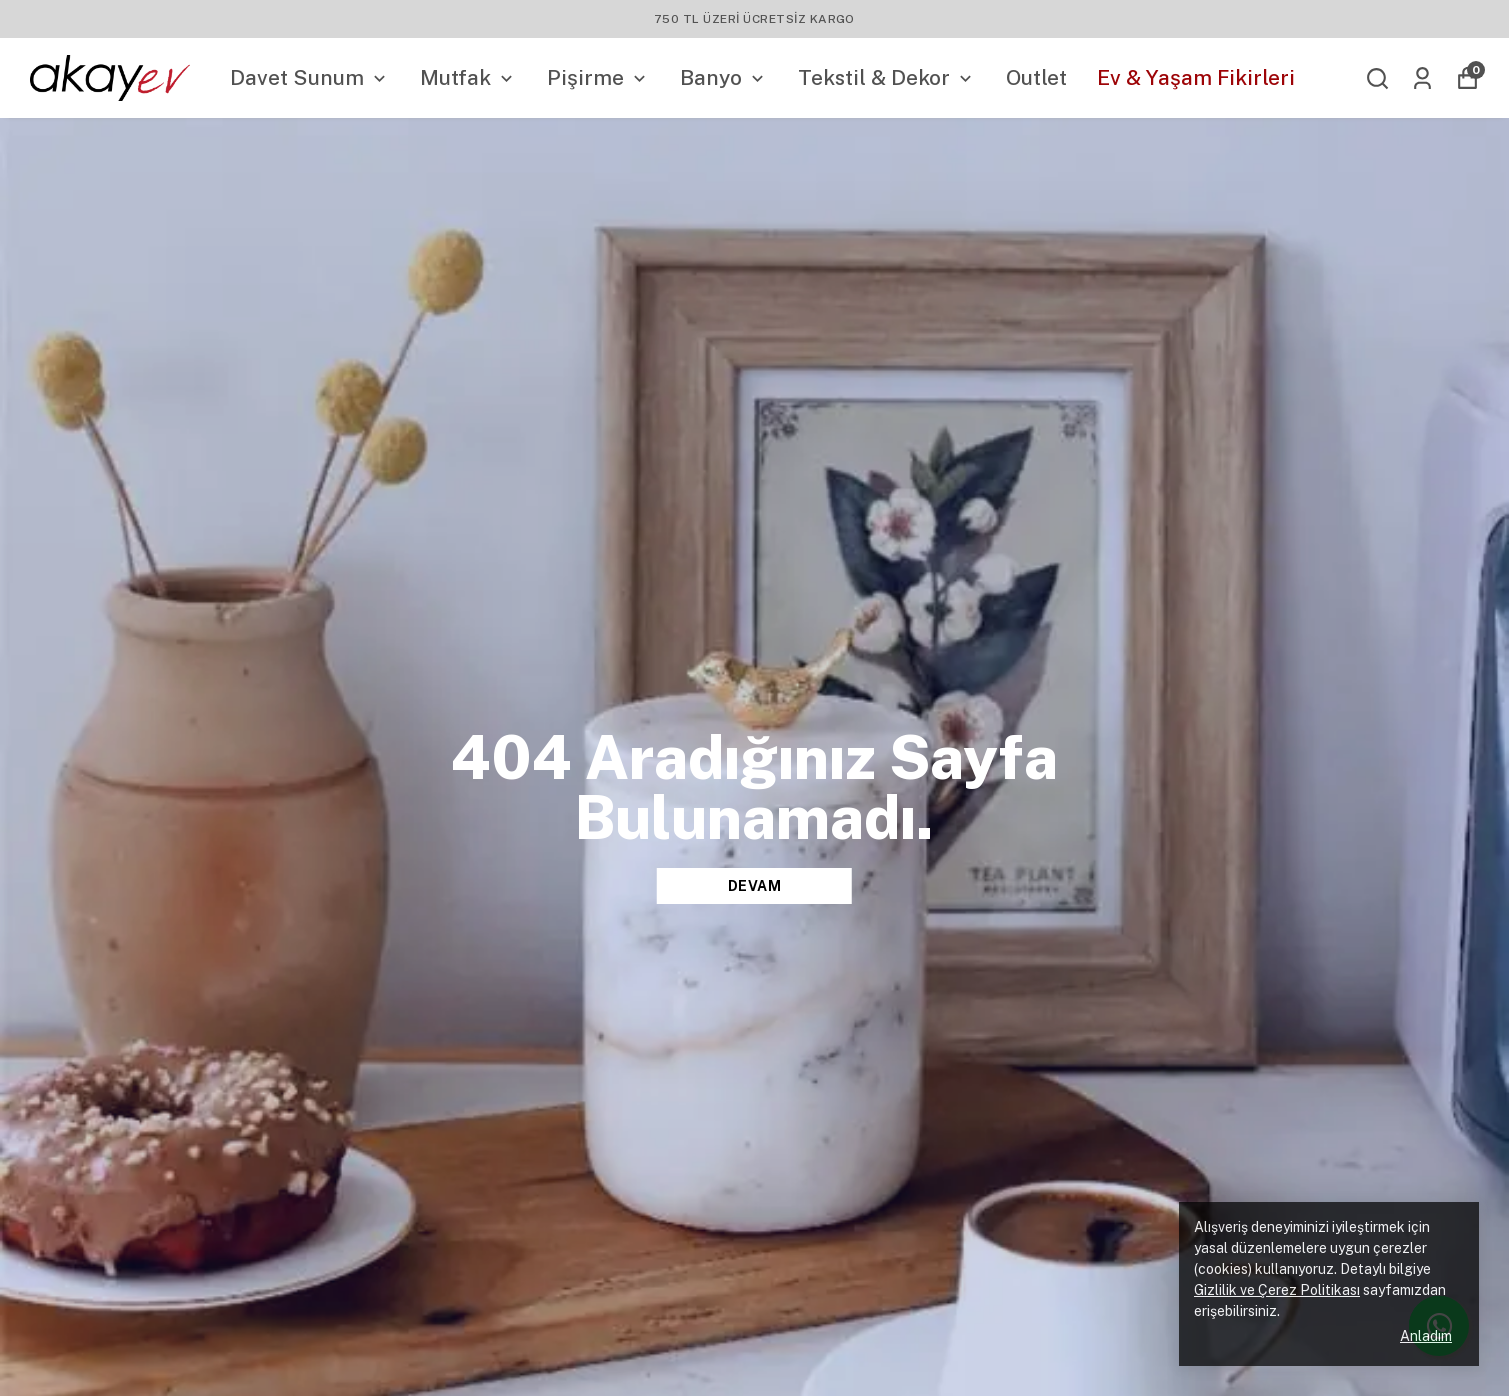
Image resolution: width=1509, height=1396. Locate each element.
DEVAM (755, 886)
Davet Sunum (310, 77)
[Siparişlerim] (1422, 78)
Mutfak (468, 77)
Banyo (724, 77)
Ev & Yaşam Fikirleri (1196, 77)
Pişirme (598, 77)
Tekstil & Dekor (887, 77)
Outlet (1036, 77)
